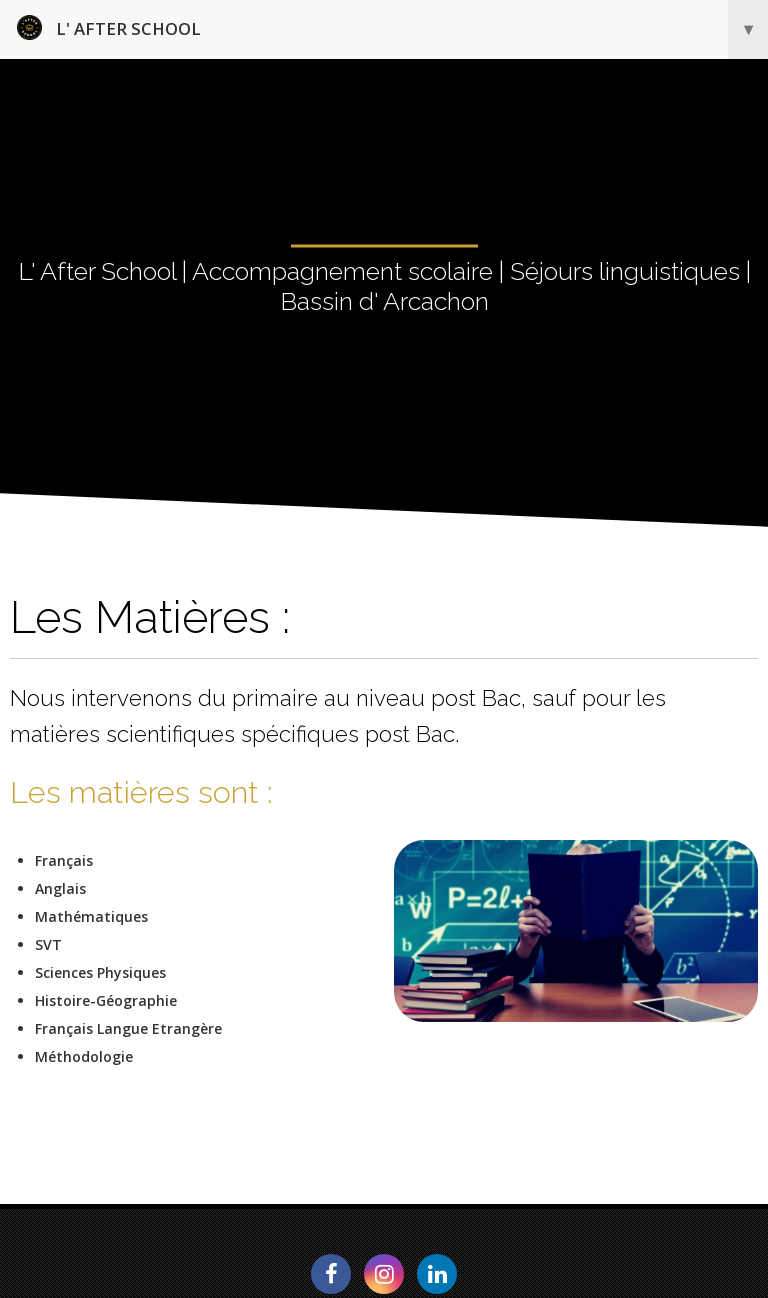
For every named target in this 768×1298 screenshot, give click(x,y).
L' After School (392, 29)
